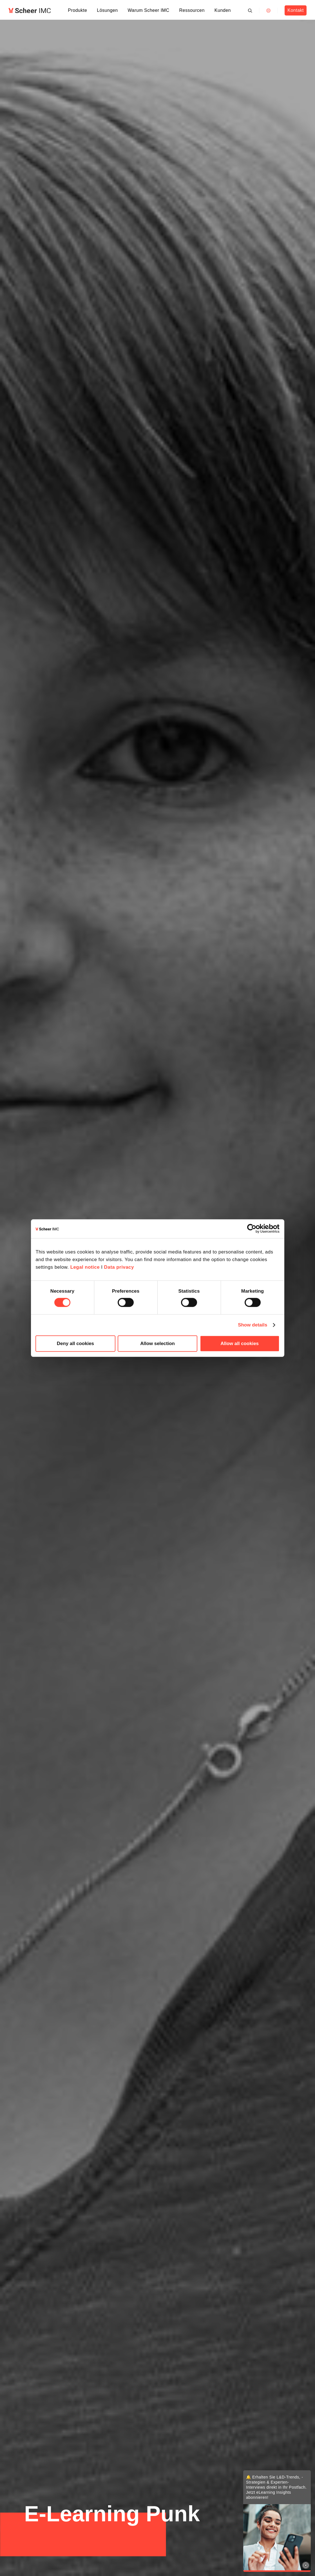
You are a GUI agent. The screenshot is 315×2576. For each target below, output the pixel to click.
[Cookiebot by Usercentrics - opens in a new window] (255, 1228)
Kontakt (295, 10)
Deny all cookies (75, 1343)
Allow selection (157, 1343)
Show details (252, 1325)
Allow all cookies (239, 1343)
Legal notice (85, 1267)
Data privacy (119, 1267)
